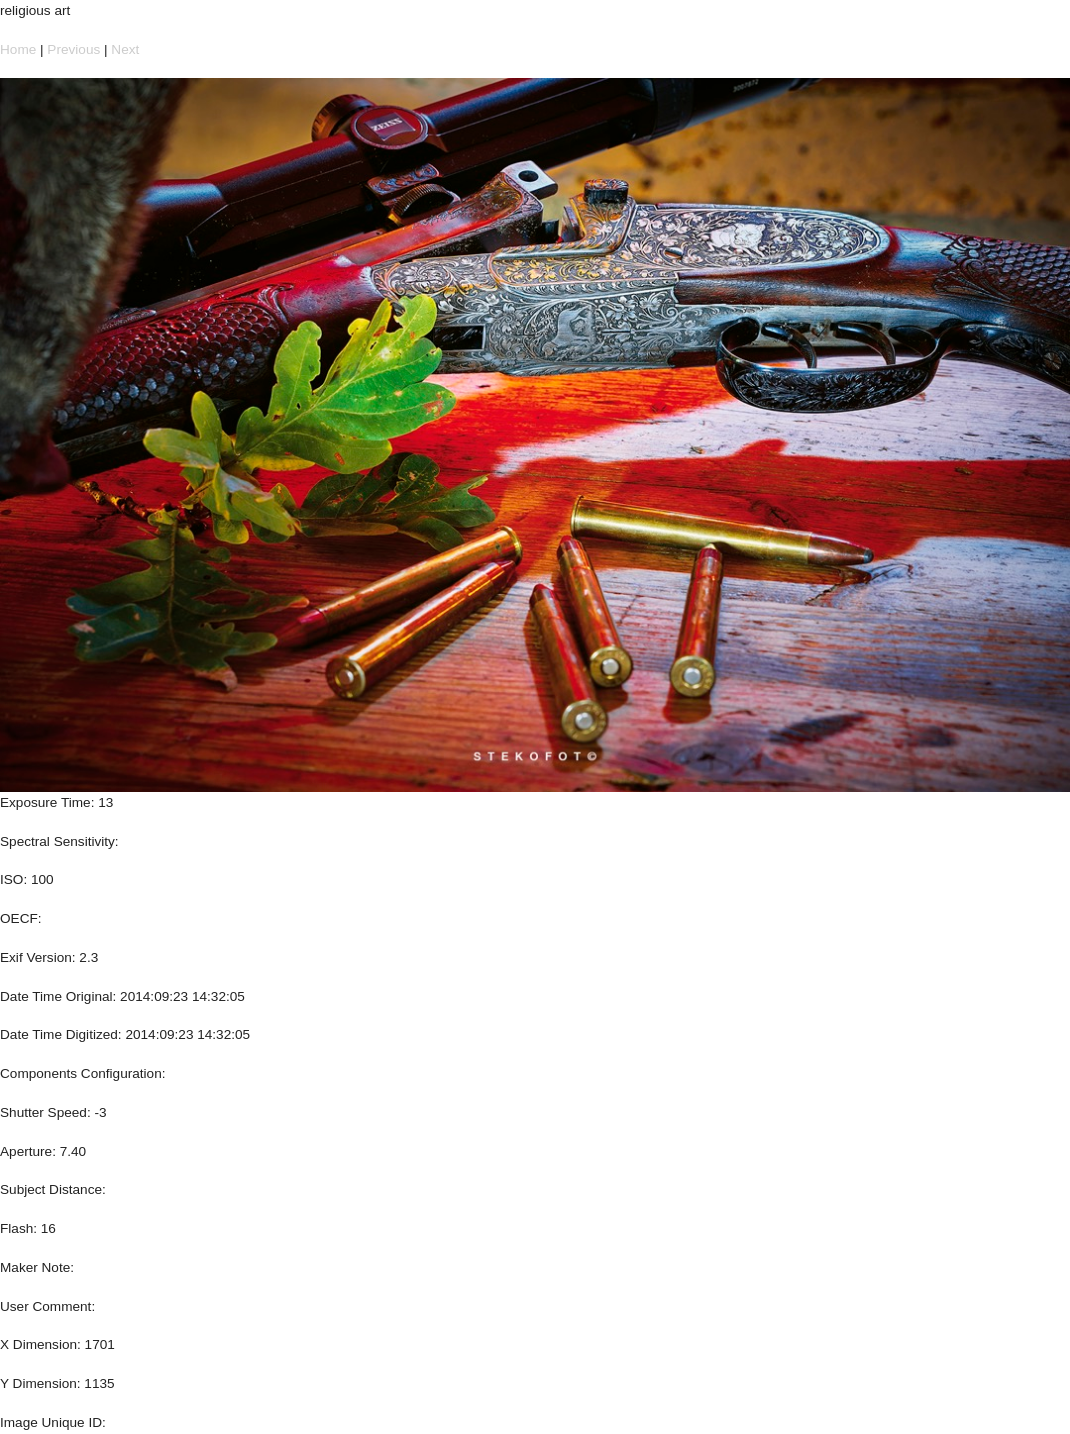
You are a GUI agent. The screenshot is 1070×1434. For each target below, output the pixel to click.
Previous (73, 49)
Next (125, 49)
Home (18, 49)
